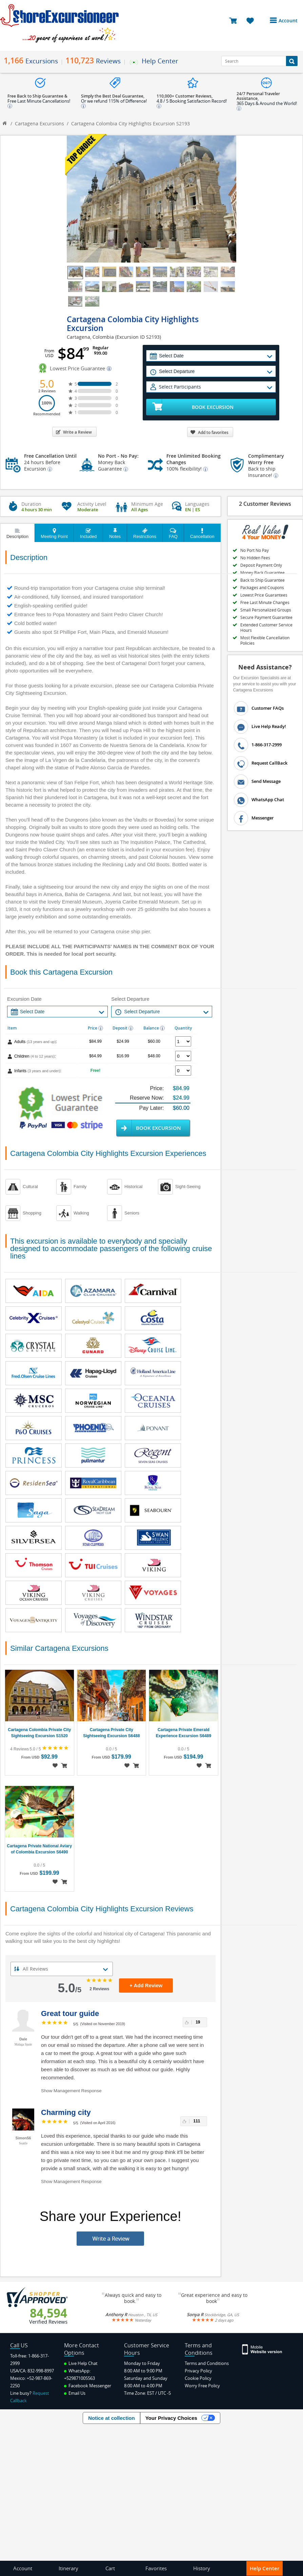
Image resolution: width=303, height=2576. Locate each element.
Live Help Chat (81, 2363)
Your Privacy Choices (171, 2418)
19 (198, 2022)
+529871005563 (79, 2378)
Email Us (74, 2393)
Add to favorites (209, 432)
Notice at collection (111, 2418)
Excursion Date (24, 999)
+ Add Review (145, 1985)
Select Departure (130, 999)
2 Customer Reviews (265, 503)
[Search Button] (292, 61)
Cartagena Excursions (39, 123)
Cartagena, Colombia (90, 337)
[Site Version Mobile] (262, 2349)
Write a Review (74, 432)
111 (196, 2121)
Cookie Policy (198, 2378)
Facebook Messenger (87, 2386)
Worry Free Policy (202, 2386)
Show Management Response (71, 2090)
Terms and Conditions (207, 2363)
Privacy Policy (198, 2371)
